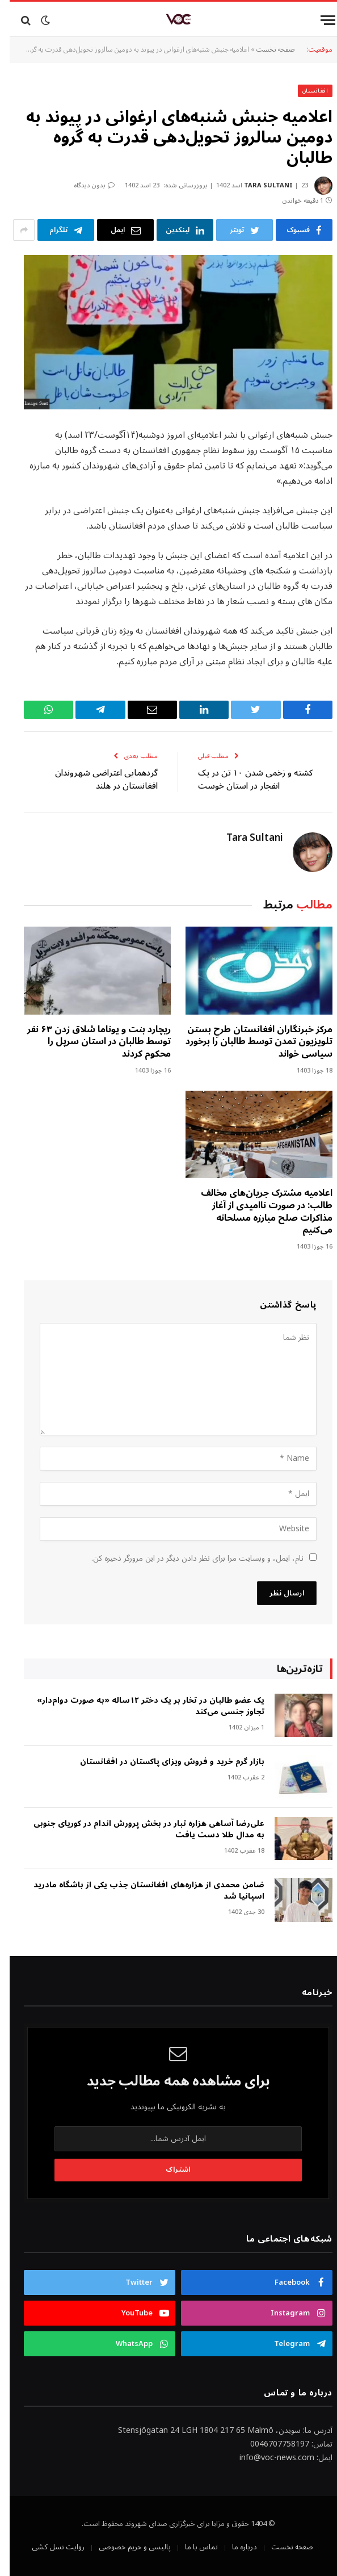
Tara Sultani (258, 185)
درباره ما (234, 2547)
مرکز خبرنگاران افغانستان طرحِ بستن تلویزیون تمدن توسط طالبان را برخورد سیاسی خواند (249, 1042)
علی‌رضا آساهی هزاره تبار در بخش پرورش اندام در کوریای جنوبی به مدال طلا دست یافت (139, 1829)
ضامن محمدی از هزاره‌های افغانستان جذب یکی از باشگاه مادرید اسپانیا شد (139, 1890)
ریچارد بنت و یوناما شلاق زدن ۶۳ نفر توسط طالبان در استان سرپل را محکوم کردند (89, 1042)
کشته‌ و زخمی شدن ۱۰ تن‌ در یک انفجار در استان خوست (245, 779)
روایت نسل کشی (48, 2547)
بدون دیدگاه (84, 185)
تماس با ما (191, 2547)
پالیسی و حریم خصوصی (125, 2547)
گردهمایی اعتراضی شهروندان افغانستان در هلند (96, 779)
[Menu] (318, 20)
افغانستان (306, 91)
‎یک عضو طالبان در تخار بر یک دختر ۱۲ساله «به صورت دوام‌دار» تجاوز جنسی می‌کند (141, 1706)
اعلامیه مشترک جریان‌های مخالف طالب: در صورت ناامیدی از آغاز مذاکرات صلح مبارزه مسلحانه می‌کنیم (257, 1212)
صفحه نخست (266, 50)
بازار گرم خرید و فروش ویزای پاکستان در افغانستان (162, 1761)
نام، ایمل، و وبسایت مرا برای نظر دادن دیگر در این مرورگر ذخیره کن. (188, 1558)
